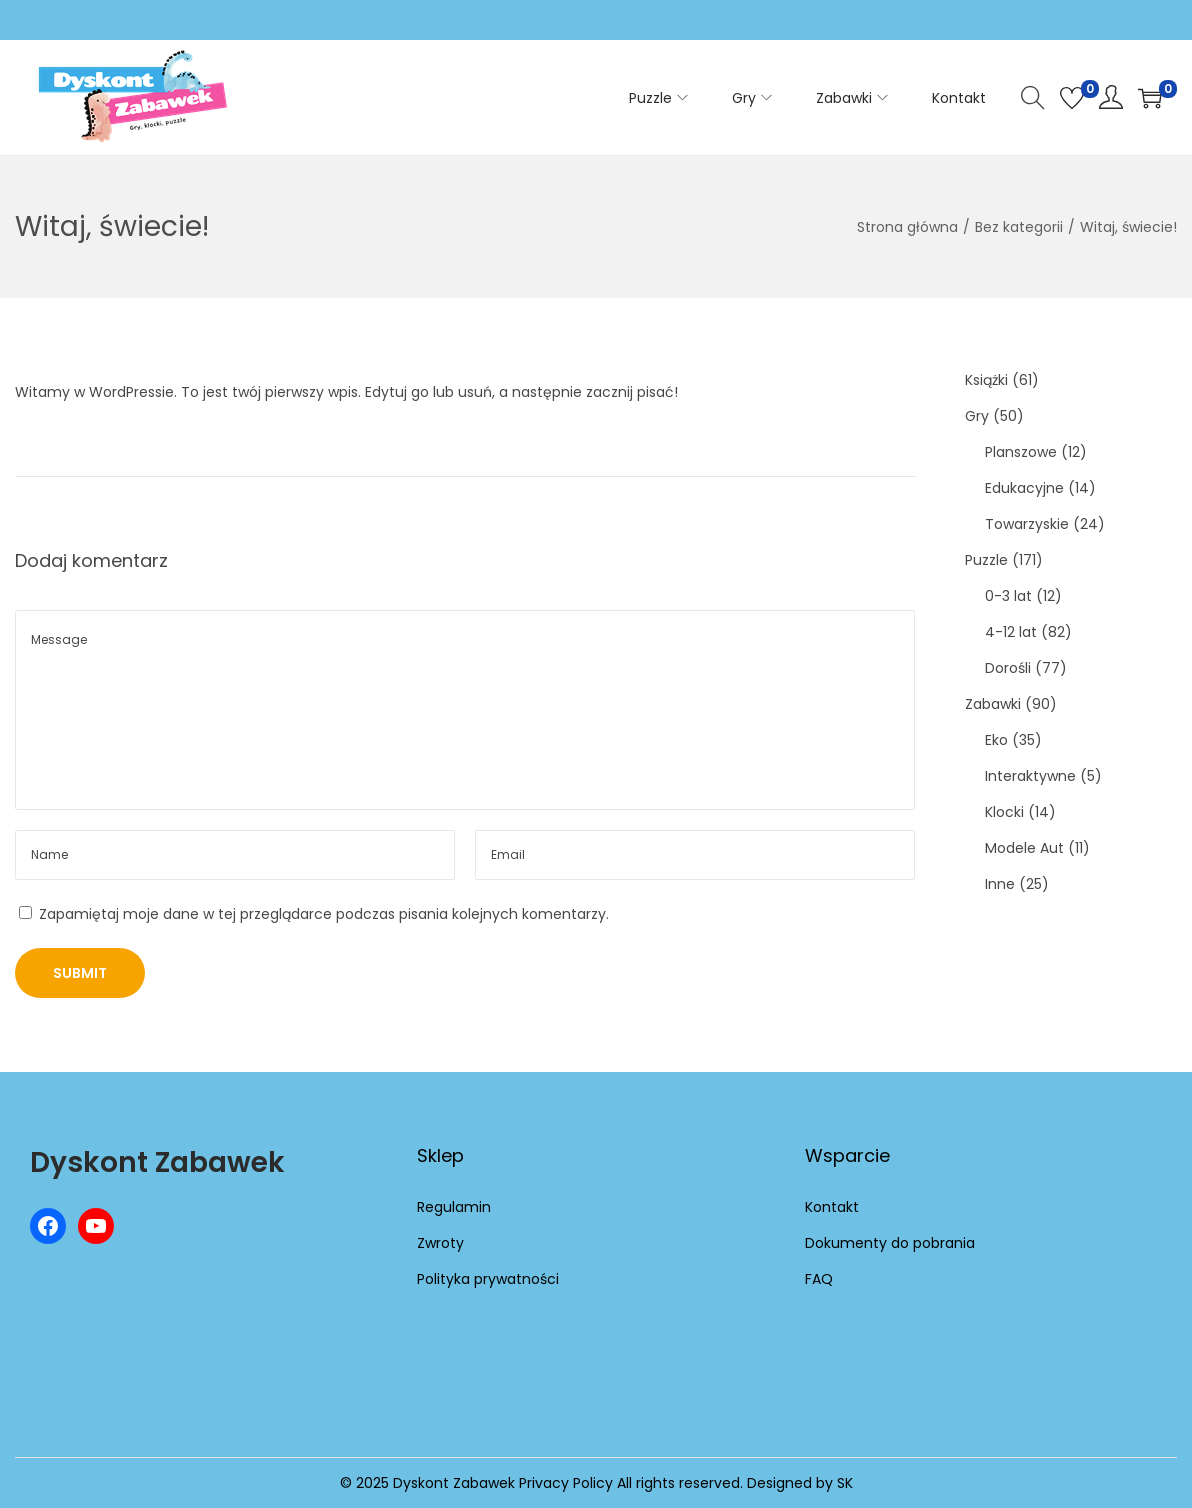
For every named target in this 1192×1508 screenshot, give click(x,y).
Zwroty (440, 1243)
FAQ (819, 1279)
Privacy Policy (566, 1483)
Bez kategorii (1019, 227)
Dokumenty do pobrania (890, 1243)
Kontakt (832, 1207)
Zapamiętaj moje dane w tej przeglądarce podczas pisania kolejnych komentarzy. (324, 914)
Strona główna (907, 227)
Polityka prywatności (488, 1279)
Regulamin (454, 1207)
